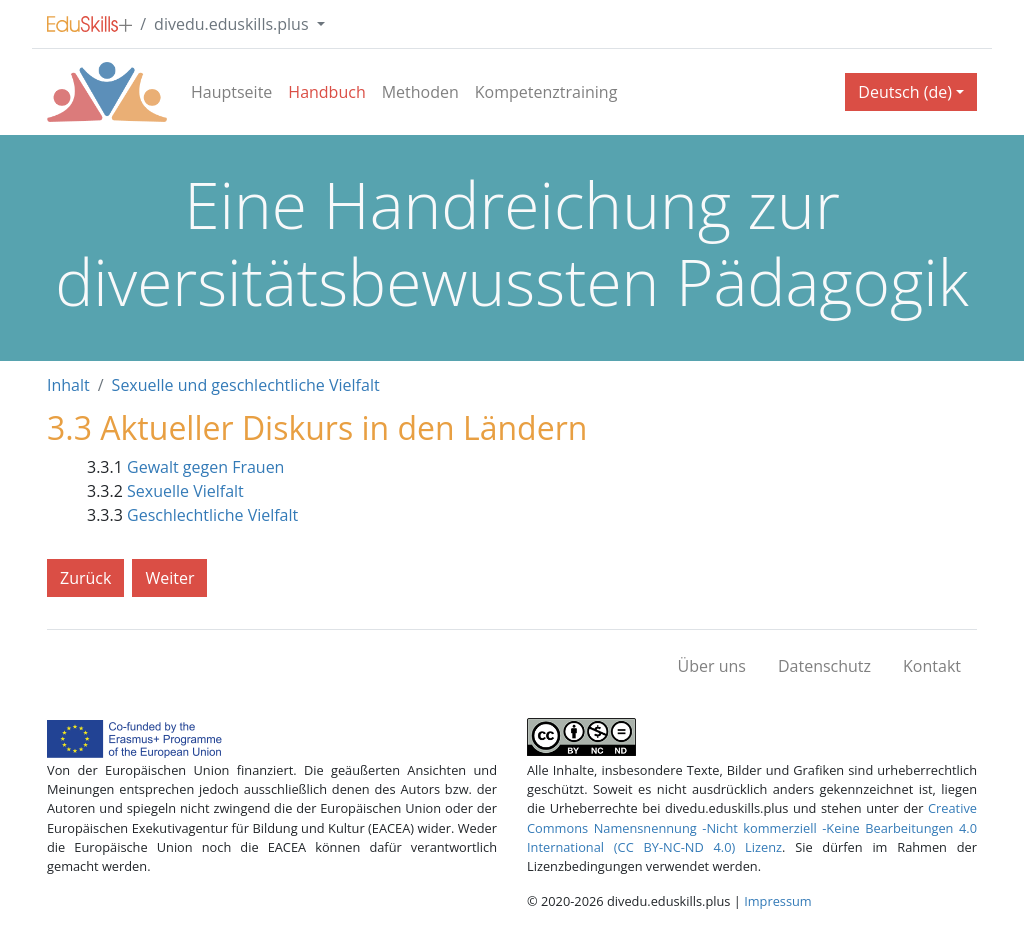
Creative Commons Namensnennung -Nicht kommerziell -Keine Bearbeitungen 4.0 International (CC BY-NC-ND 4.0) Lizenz (752, 827)
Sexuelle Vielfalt (185, 491)
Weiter (169, 578)
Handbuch (326, 92)
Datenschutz (824, 666)
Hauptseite (231, 92)
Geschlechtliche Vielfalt (212, 515)
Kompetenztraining (546, 92)
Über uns (712, 666)
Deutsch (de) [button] (905, 92)
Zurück (85, 578)
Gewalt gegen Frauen (205, 467)
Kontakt (932, 666)
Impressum (778, 901)
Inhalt (68, 385)
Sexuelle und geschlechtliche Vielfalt (246, 385)
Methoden (420, 92)
